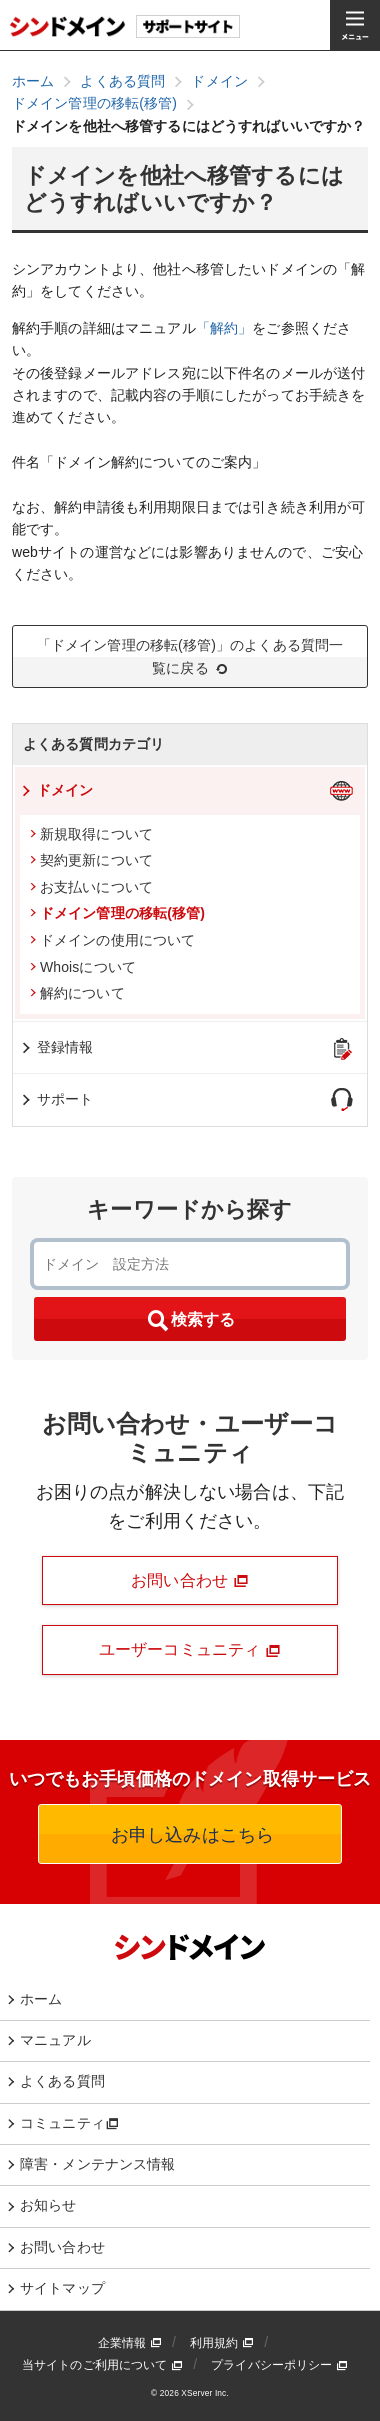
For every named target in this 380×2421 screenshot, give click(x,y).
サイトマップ (62, 2288)
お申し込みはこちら (190, 1835)
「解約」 (224, 328)
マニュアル (55, 2040)
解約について (77, 993)
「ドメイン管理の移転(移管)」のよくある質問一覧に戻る (190, 656)
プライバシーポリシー (279, 2365)
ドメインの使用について (113, 940)
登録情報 (56, 1047)
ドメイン (56, 790)
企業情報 (130, 2343)
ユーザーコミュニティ (190, 1650)
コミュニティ (69, 2123)
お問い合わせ (190, 1581)
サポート (56, 1099)
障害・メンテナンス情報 (98, 2164)
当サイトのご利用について (102, 2365)
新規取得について (91, 834)
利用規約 (222, 2343)
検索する (190, 1321)
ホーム (41, 1999)
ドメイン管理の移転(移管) (117, 913)
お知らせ (48, 2205)
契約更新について (91, 860)
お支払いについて (91, 887)
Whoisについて (83, 967)
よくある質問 (62, 2081)
